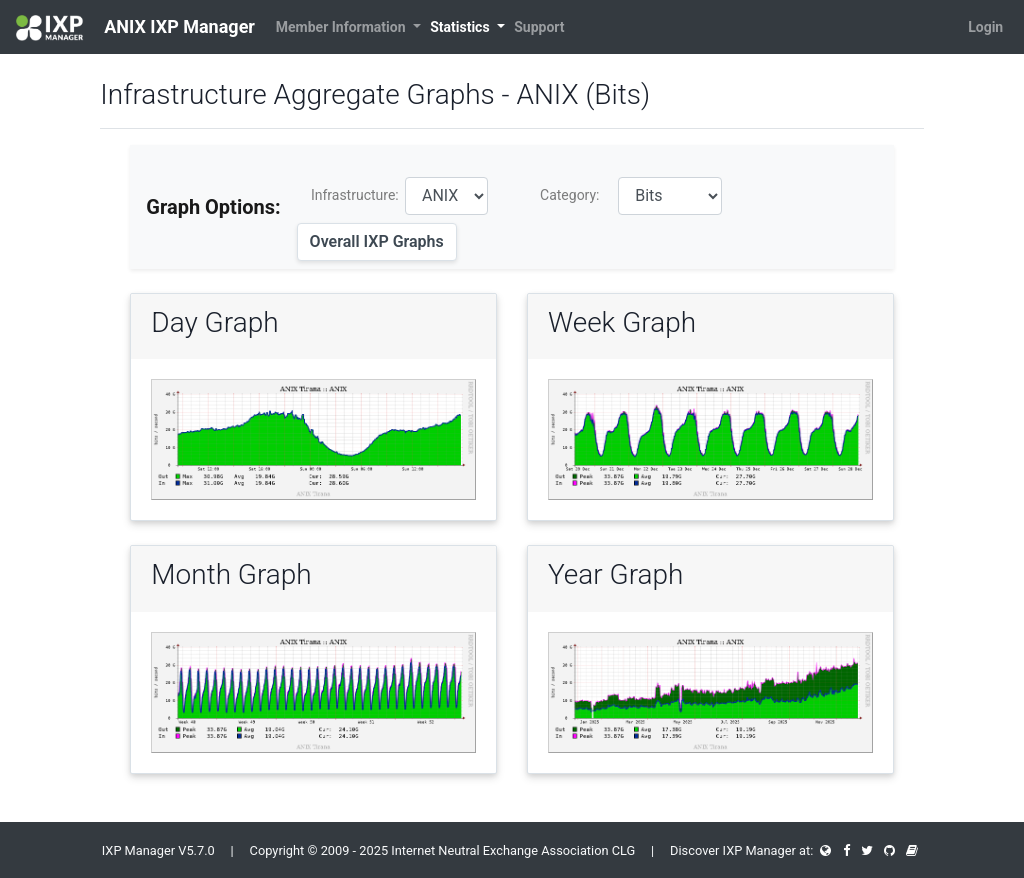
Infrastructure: (355, 195)
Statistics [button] (461, 27)
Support (539, 27)
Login (985, 27)
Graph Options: (213, 207)
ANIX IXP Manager (135, 28)
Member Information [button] (342, 27)
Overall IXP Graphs (377, 241)
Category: (569, 195)
